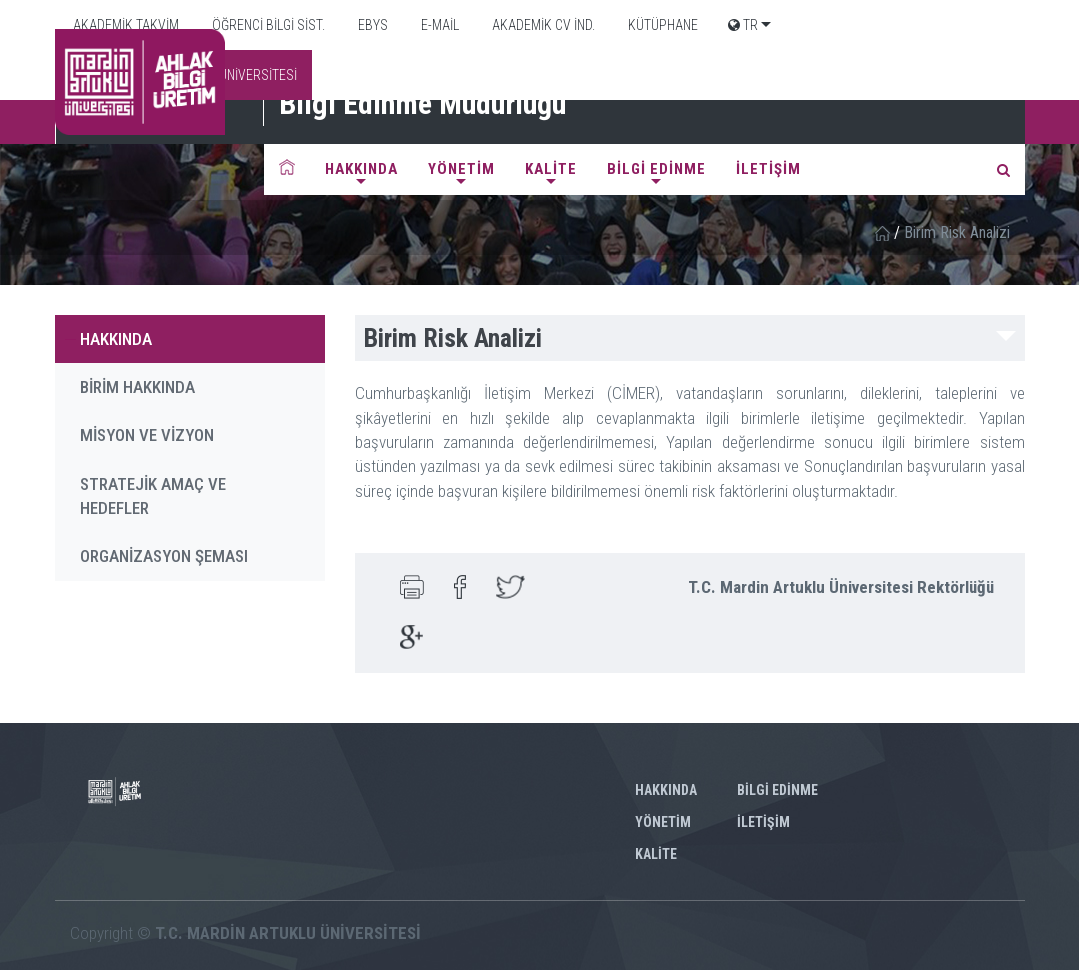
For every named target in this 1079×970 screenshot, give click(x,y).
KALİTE (551, 169)
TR (743, 25)
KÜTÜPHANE (661, 25)
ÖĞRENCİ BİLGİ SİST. (267, 25)
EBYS (371, 25)
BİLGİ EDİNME (656, 169)
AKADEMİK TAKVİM (124, 25)
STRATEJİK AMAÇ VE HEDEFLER (153, 496)
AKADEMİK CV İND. (542, 25)
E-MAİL (438, 25)
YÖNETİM (461, 169)
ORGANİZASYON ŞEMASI (164, 556)
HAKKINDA (361, 169)
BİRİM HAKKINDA (137, 387)
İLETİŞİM (768, 169)
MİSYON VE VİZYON (147, 435)
